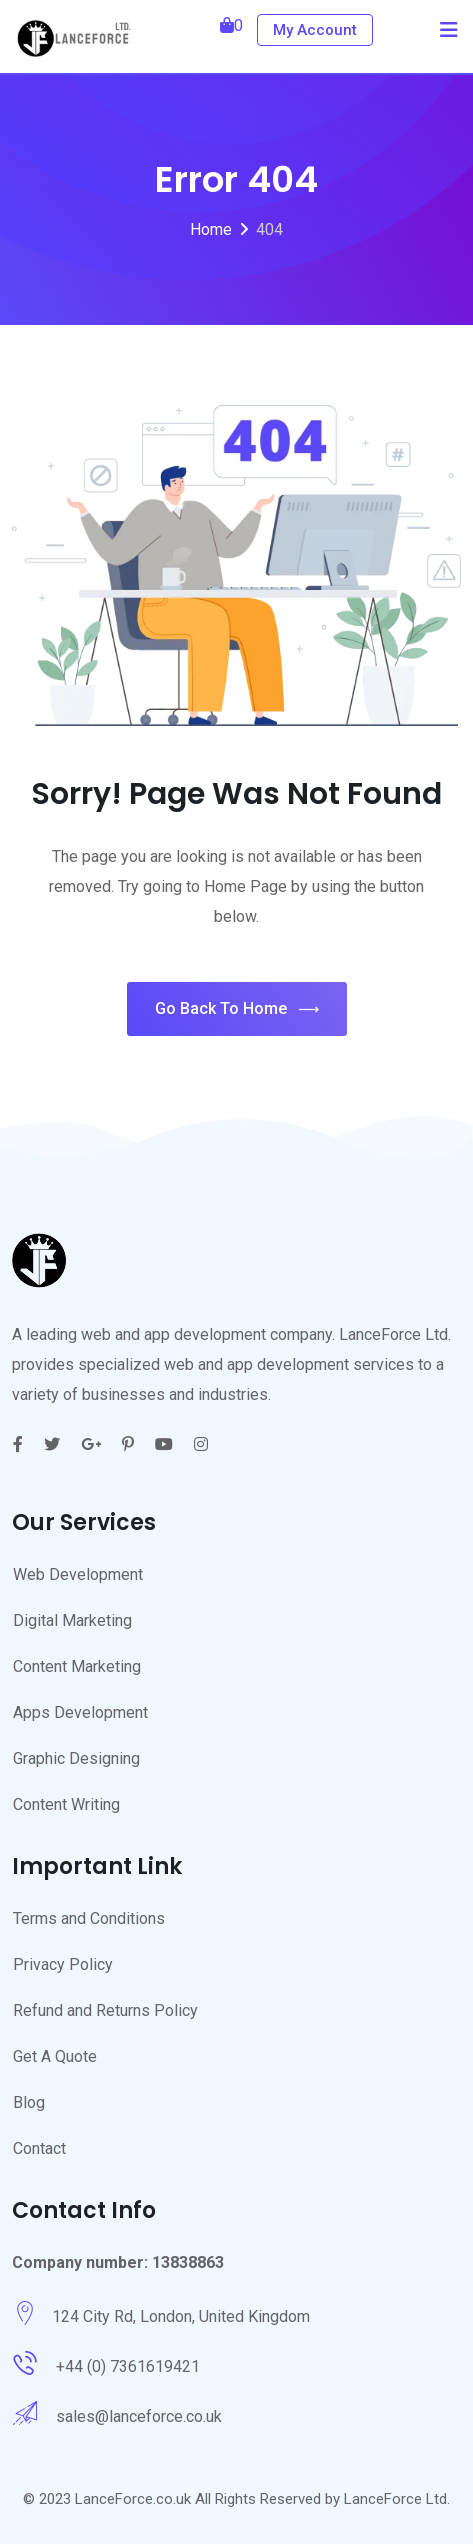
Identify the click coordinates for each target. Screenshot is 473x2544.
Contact (39, 2148)
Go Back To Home (237, 1009)
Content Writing (66, 1804)
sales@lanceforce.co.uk (139, 2416)
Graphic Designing (76, 1758)
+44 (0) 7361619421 (128, 2366)
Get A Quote (55, 2056)
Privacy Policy (63, 1964)
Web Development (78, 1574)
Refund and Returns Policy (105, 2010)
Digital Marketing (72, 1620)
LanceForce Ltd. (397, 2499)
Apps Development (80, 1712)
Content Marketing (77, 1666)
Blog (29, 2102)
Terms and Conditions (89, 1918)
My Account (315, 30)
